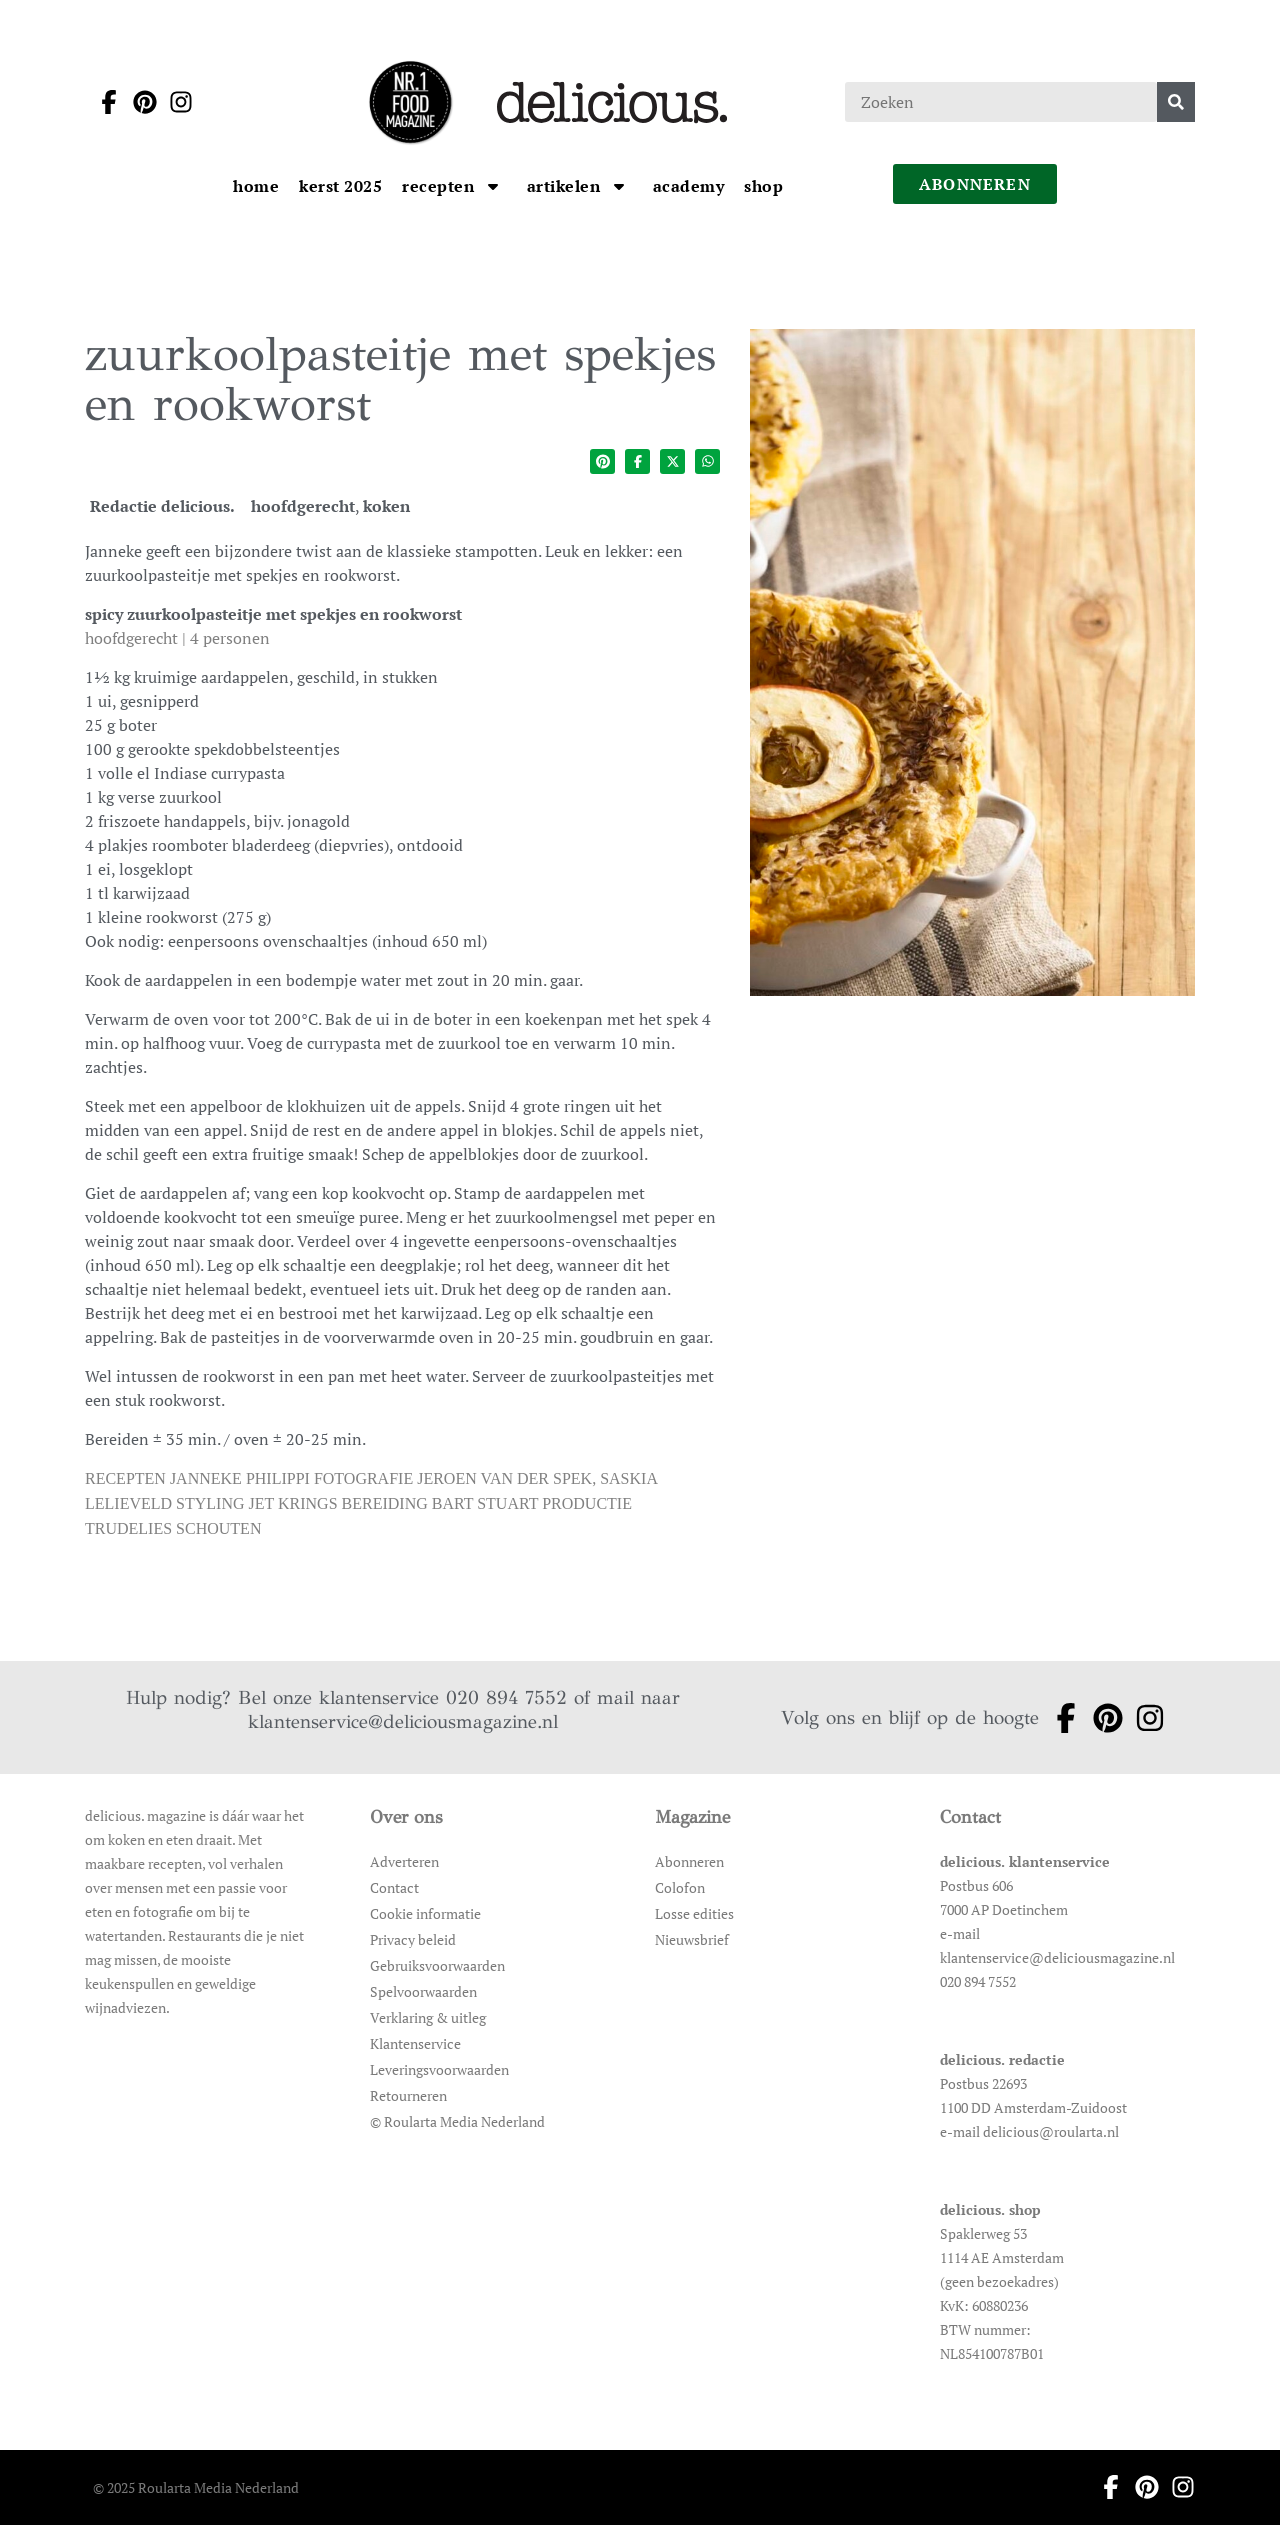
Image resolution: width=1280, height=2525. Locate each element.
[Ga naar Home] (256, 186)
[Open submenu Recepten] (493, 186)
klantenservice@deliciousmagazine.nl (403, 1721)
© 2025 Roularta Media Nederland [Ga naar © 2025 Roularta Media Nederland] (196, 2487)
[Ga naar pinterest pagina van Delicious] (139, 102)
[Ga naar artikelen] (566, 186)
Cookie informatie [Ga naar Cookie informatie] (425, 1913)
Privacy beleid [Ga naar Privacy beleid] (413, 1939)
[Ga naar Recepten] (440, 186)
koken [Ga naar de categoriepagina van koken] (386, 506)
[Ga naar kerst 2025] (340, 186)
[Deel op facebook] (637, 461)
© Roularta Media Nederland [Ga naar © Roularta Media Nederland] (457, 2121)
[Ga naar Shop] (763, 186)
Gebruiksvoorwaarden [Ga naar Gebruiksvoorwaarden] (437, 1965)
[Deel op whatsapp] (707, 461)
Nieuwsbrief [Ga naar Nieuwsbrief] (692, 1939)
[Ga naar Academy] (689, 186)
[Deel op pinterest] (602, 461)
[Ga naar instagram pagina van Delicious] (175, 102)
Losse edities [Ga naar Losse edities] (694, 1913)
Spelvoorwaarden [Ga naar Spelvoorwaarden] (423, 1991)
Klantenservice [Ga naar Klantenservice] (415, 2043)
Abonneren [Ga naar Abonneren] (689, 1861)
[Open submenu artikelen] (619, 186)
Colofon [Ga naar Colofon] (680, 1887)
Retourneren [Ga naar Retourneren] (408, 2095)
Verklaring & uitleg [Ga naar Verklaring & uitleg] (428, 2017)
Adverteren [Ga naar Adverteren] (404, 1861)
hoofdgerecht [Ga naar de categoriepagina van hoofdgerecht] (303, 506)
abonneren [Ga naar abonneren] (975, 184)
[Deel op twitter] (672, 461)
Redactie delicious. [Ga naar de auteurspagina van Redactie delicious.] (162, 506)
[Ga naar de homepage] (410, 102)
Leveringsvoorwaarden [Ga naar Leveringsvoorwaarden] (439, 2069)
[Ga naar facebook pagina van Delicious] (103, 102)
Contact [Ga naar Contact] (394, 1887)
